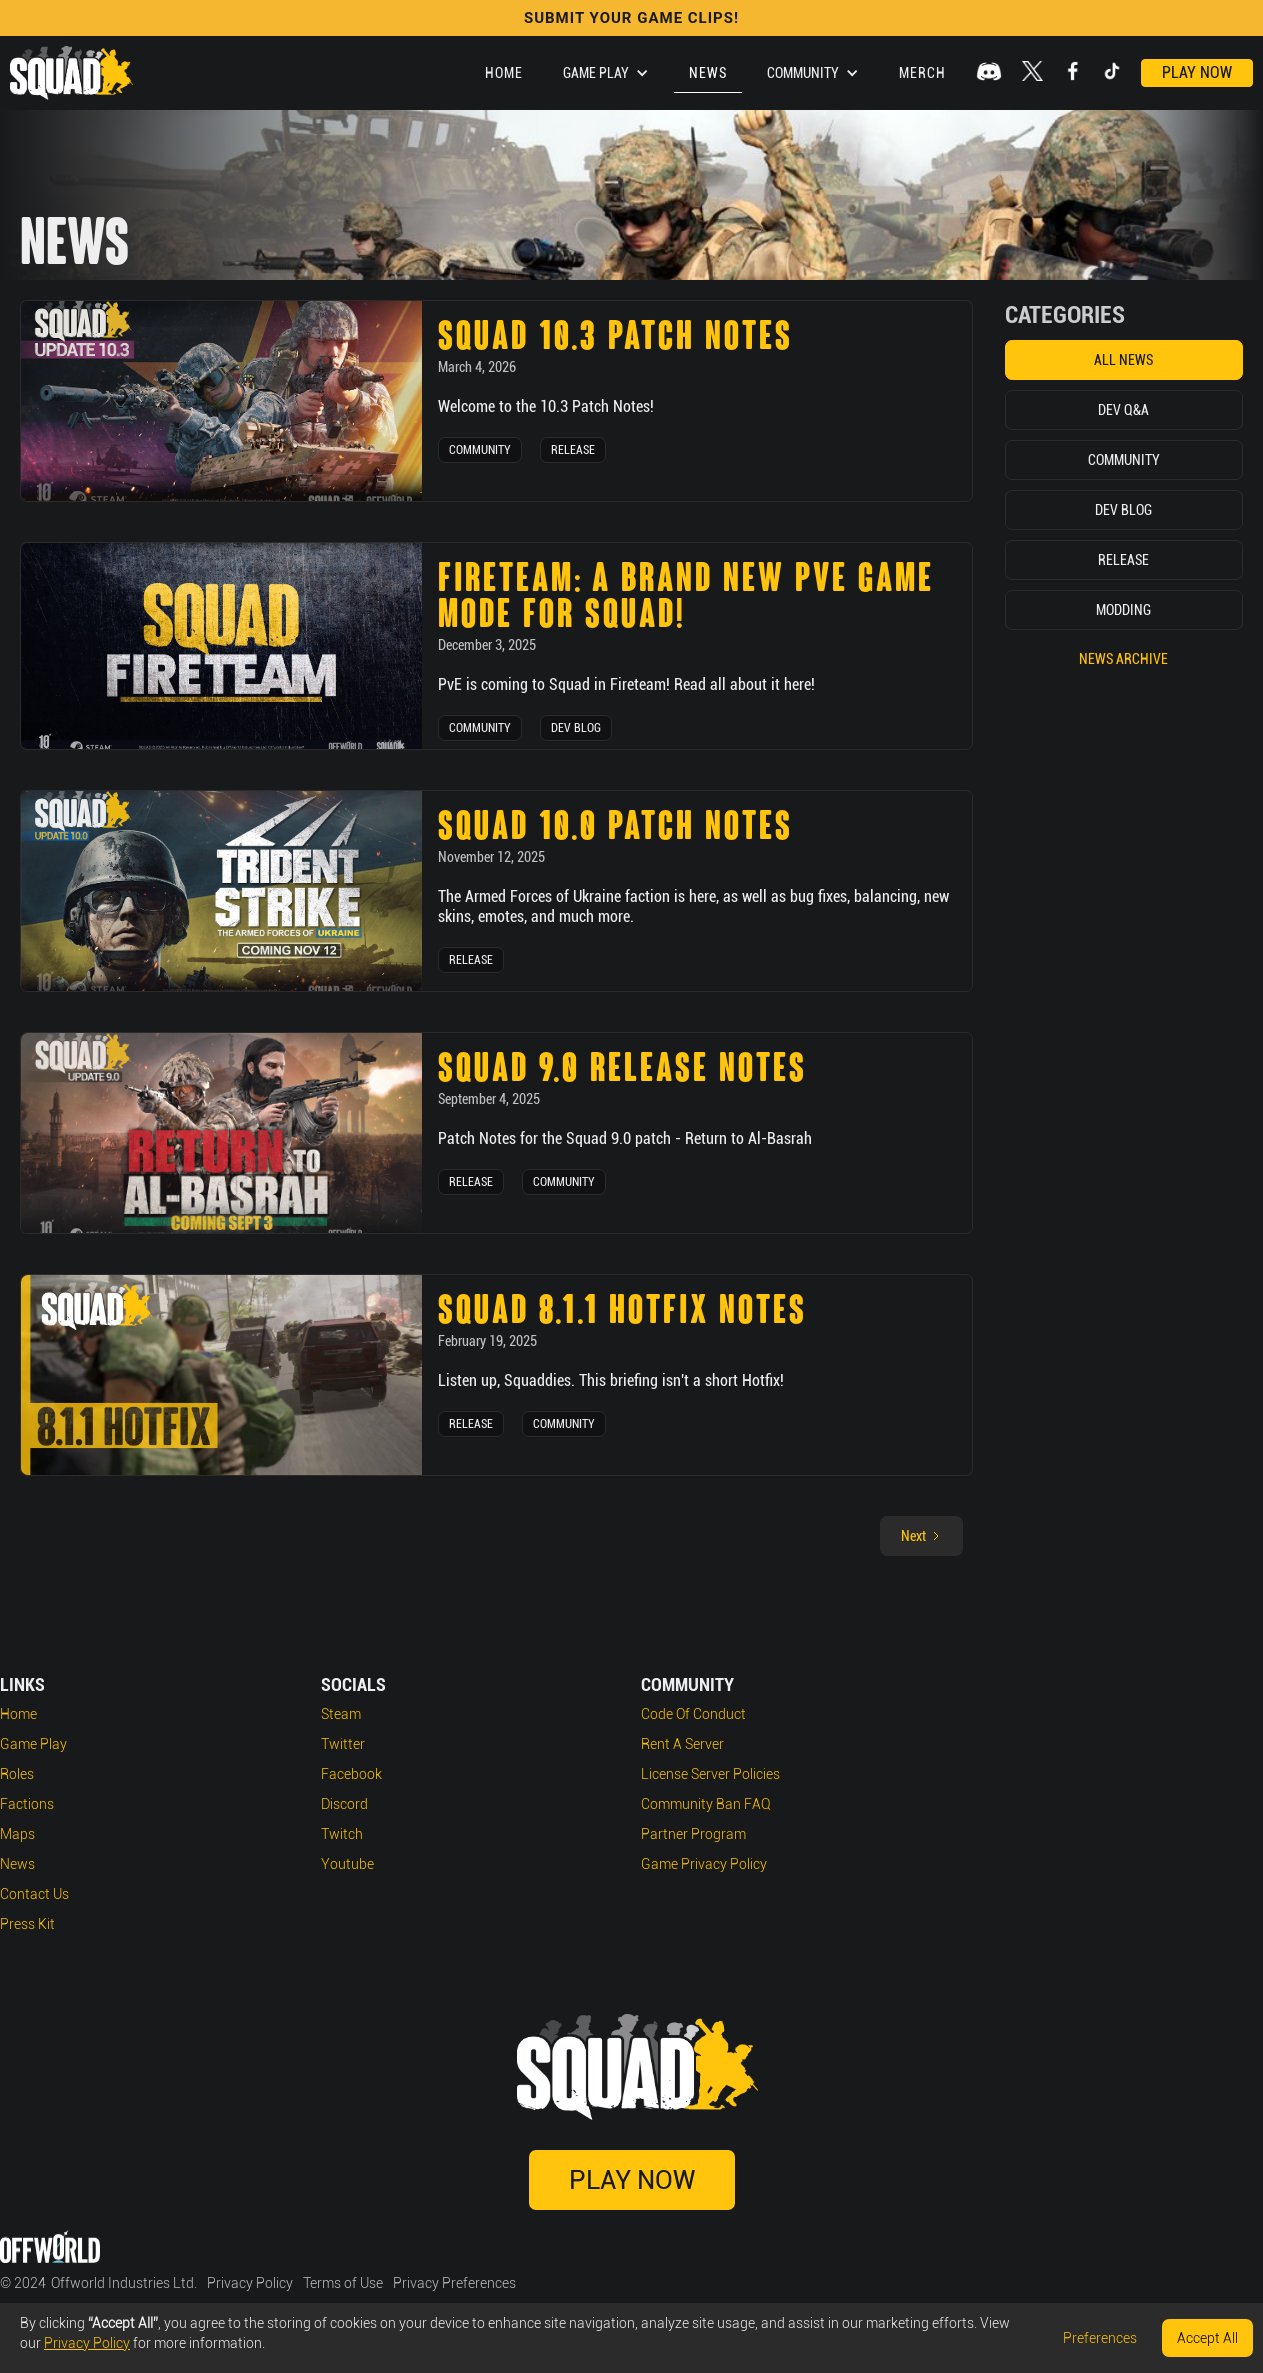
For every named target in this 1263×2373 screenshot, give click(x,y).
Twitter (343, 1744)
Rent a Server (682, 1744)
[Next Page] (921, 1536)
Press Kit (27, 1924)
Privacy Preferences (454, 2283)
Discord (344, 1804)
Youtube (347, 1864)
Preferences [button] (1100, 2338)
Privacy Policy (250, 2283)
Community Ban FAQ (706, 1804)
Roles (17, 1774)
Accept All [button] (1207, 2338)
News (708, 73)
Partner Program (693, 1834)
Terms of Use (343, 2283)
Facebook (351, 1774)
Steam (341, 1714)
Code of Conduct (693, 1714)
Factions (27, 1804)
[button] (606, 73)
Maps (17, 1834)
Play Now (1197, 72)
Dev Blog (576, 728)
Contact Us (34, 1894)
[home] (71, 73)
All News (1123, 360)
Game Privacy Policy (704, 1864)
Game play (33, 1744)
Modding (1123, 610)
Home (504, 73)
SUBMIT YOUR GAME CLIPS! (631, 18)
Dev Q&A (1123, 410)
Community (480, 450)
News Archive (1123, 659)
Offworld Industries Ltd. (124, 2283)
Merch (922, 73)
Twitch (342, 1834)
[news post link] (221, 401)
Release (573, 450)
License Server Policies (710, 1774)
